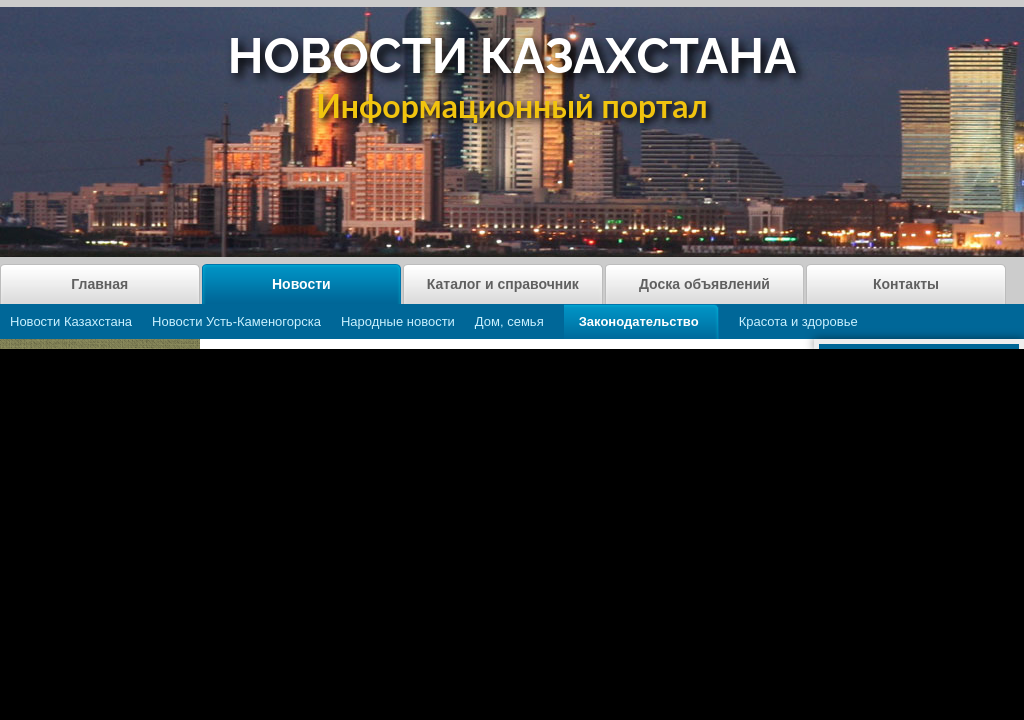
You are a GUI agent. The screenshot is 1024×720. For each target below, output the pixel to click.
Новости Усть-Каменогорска (236, 321)
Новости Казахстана (71, 321)
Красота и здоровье (798, 321)
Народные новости (398, 321)
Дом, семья (509, 321)
